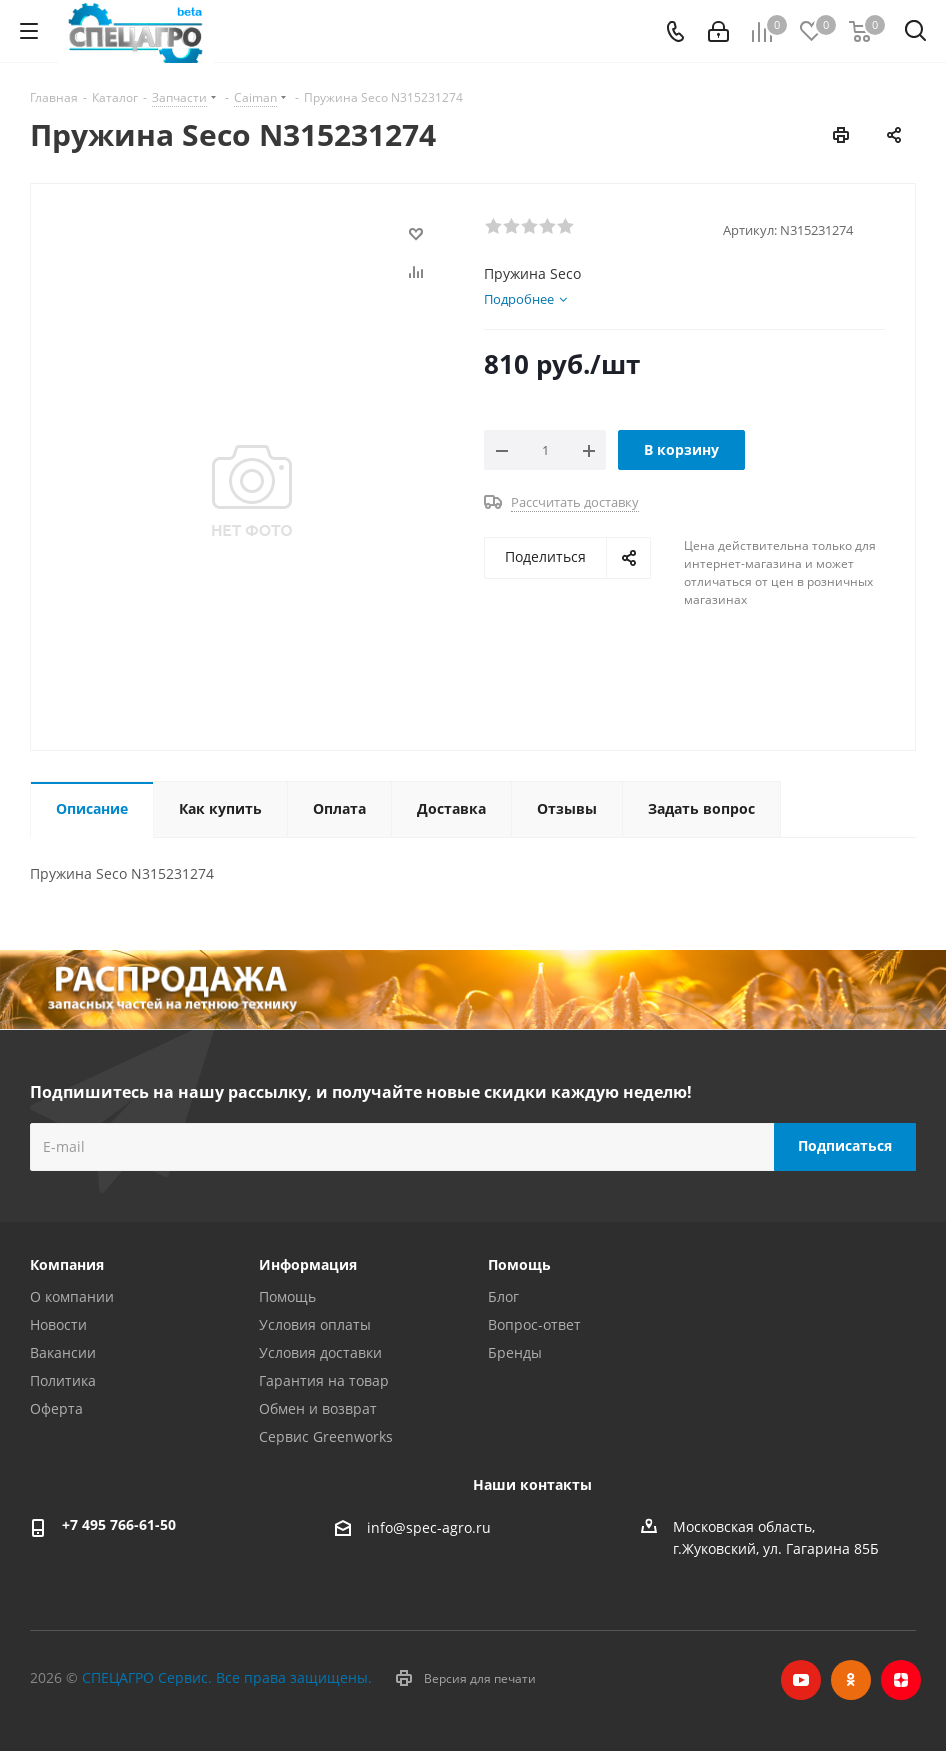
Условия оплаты (315, 1324)
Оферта (56, 1408)
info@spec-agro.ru (429, 1527)
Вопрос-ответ (534, 1324)
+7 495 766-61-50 (119, 1524)
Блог (503, 1296)
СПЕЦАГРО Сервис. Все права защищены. (227, 1677)
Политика (63, 1380)
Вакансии (63, 1352)
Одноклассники (851, 1680)
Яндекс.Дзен (901, 1680)
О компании (72, 1296)
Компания (67, 1264)
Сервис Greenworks (326, 1436)
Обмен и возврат (318, 1408)
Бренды (515, 1352)
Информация (308, 1264)
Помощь (287, 1296)
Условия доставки (320, 1352)
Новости (58, 1324)
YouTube (801, 1680)
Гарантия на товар (324, 1380)
